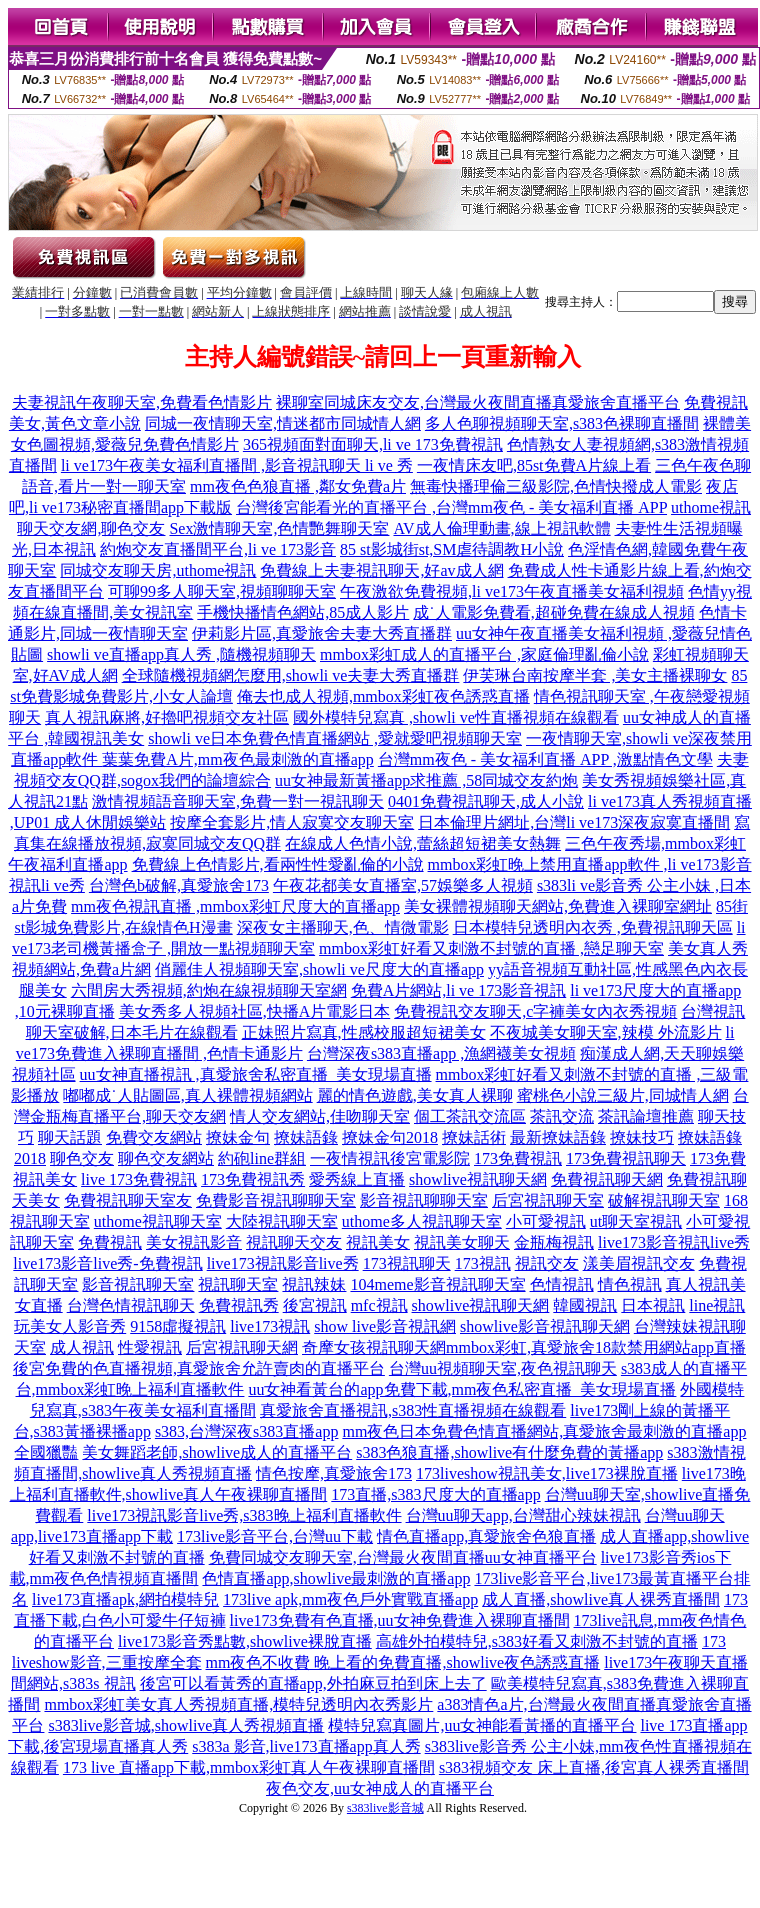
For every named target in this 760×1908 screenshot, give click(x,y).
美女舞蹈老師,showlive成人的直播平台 (217, 1452)
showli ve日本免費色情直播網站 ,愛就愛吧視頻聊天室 (335, 738)
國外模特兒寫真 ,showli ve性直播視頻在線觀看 (456, 717)
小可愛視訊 (546, 1221)
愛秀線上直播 (357, 1179)
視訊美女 (378, 1242)
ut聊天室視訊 (636, 1221)
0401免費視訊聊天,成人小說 (486, 801)
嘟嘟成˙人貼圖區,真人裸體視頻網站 (187, 1095)
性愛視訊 (150, 1347)
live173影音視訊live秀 (674, 1242)
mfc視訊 (379, 1305)
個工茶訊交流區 (470, 1116)
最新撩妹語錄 (558, 1137)
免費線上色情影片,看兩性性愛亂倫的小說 (278, 864)
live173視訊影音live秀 (283, 1263)
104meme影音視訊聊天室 (437, 1284)
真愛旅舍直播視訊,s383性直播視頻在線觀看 (413, 1410)
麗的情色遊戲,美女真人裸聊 (415, 1095)
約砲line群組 (262, 1158)
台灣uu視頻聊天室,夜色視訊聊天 (503, 1368)
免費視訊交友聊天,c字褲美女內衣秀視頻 (535, 1011)
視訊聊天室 (238, 1284)
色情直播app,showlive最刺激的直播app (336, 1578)
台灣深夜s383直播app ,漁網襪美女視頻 (441, 1053)
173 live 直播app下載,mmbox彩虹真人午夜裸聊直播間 (249, 1767)
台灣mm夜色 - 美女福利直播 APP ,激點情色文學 (545, 759)
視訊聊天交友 (294, 1242)
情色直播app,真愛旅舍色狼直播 (486, 1536)
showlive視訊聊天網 (478, 1179)
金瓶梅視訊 (554, 1242)
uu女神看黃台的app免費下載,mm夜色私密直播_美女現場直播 (462, 1389)
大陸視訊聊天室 (282, 1221)
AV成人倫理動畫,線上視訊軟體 (501, 528)
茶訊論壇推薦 (646, 1116)
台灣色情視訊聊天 (131, 1305)
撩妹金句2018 (390, 1137)
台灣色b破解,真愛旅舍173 (179, 885)
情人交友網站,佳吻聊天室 (320, 1116)
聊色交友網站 (166, 1158)
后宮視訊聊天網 (242, 1347)
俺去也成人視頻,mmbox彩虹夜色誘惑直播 (383, 696)
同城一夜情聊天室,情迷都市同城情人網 (283, 423)
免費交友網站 (154, 1137)
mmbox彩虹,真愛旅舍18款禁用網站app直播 (596, 1347)
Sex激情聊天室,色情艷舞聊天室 (279, 528)
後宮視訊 (315, 1305)
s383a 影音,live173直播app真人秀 (306, 1746)
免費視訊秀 (239, 1305)
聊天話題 (70, 1137)
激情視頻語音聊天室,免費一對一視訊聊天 (238, 801)
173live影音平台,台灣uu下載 (275, 1536)
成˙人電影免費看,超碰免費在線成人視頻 (553, 612)
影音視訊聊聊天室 (424, 1200)
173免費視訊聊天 (626, 1158)
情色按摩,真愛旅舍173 (334, 1473)
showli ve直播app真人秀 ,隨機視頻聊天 (181, 654)
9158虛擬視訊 (178, 1326)
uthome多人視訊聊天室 (422, 1221)
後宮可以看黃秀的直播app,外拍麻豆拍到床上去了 (313, 1683)
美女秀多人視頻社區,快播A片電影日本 (255, 1011)
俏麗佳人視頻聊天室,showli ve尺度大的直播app (319, 969)
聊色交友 (82, 1158)
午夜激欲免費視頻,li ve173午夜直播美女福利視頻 (512, 591)
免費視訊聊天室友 (128, 1200)
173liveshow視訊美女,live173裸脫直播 (547, 1473)
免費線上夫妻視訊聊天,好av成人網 (381, 570)
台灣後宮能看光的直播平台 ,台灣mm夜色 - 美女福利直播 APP (451, 507)
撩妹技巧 (642, 1137)
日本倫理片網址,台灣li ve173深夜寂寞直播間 (574, 822)
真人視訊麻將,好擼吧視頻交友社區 (167, 717)
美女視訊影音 (194, 1242)
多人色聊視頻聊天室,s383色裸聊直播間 (562, 423)
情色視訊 (630, 1284)
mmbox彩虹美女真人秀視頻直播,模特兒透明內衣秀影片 (238, 1704)
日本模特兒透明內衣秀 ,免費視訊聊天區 (593, 927)
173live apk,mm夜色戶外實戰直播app (350, 1599)
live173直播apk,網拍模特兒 (125, 1599)
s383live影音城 (385, 1808)
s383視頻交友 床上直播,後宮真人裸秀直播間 (594, 1767)
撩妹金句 (238, 1137)
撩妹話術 (474, 1137)
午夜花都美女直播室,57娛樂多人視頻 (403, 885)
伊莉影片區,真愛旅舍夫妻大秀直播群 (322, 633)
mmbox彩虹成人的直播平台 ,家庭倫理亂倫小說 (484, 654)
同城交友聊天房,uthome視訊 (158, 570)
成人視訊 (82, 1347)
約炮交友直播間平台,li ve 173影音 (218, 549)
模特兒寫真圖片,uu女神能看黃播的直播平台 (482, 1725)
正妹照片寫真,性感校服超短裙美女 (364, 1032)
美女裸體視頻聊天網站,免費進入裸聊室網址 (558, 906)
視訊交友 (547, 1263)
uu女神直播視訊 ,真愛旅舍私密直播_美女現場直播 (256, 1074)
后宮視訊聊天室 (548, 1200)
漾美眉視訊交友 (639, 1263)
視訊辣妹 (314, 1284)
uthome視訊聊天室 (158, 1221)
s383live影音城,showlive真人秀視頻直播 (186, 1725)
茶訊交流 (562, 1116)
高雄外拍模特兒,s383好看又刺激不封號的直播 (537, 1641)
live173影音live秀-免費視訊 (107, 1263)
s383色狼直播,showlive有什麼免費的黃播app (509, 1452)
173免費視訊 (518, 1158)
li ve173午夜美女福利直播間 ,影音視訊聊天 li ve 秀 (237, 465)
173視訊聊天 (407, 1263)
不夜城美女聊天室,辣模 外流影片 (606, 1032)
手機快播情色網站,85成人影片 (303, 612)
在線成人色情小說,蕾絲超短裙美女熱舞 (423, 843)
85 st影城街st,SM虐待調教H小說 (452, 549)
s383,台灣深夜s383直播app (247, 1431)
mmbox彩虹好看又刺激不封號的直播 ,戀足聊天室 (491, 948)
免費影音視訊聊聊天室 (276, 1200)
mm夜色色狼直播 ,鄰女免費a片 (298, 486)
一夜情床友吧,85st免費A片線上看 (534, 465)
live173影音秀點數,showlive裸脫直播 (245, 1641)
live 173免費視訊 (139, 1179)
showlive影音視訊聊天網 (545, 1326)
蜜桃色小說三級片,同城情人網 (623, 1095)
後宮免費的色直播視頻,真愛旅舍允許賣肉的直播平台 (199, 1368)
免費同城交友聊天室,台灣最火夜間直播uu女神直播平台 (403, 1557)
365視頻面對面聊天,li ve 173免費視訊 (373, 444)
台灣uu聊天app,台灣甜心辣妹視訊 (523, 1515)
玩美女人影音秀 (70, 1326)
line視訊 (717, 1305)
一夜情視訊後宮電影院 (390, 1158)
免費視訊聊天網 (607, 1179)
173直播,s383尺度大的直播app (435, 1494)
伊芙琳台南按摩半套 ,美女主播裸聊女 (595, 675)
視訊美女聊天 (462, 1242)
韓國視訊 (585, 1305)
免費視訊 (110, 1242)
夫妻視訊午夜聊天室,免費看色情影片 (142, 402)
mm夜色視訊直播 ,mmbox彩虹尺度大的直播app (235, 906)
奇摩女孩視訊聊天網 (374, 1347)
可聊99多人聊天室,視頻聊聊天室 (222, 591)
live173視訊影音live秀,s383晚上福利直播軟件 (244, 1515)
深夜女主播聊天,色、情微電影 (343, 927)
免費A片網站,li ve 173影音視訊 (459, 990)
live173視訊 (270, 1326)
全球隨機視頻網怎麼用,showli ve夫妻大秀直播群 (291, 675)
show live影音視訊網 (385, 1326)
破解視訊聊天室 (664, 1200)
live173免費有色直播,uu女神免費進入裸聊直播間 (400, 1620)
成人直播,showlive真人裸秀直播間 (601, 1599)
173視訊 (483, 1263)
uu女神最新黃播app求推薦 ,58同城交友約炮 (426, 780)
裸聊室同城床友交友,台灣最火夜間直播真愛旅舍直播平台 (478, 402)
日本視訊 (653, 1305)
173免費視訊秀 (253, 1179)
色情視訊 (562, 1284)
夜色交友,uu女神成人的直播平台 (380, 1788)
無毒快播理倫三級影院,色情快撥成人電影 (556, 486)
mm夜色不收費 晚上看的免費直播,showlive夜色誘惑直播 (403, 1662)
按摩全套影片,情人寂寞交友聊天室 (292, 822)
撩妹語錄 (306, 1137)
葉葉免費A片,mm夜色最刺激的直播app (238, 759)
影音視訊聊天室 (138, 1284)
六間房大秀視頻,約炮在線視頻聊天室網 (209, 990)
